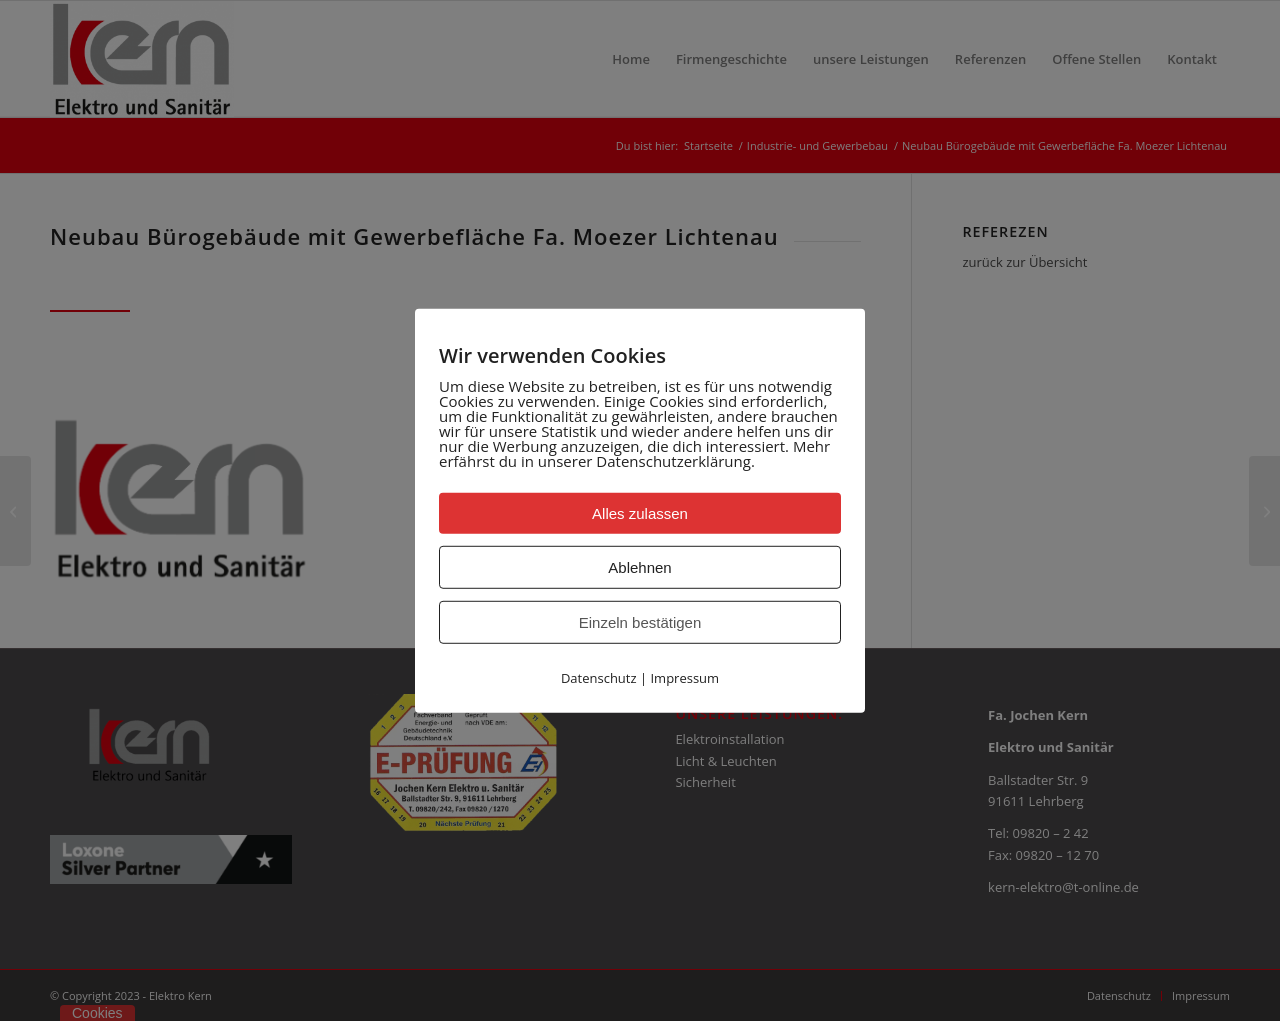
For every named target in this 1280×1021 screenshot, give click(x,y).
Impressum (684, 677)
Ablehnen (639, 566)
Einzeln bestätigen (640, 621)
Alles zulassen (640, 512)
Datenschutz (599, 677)
